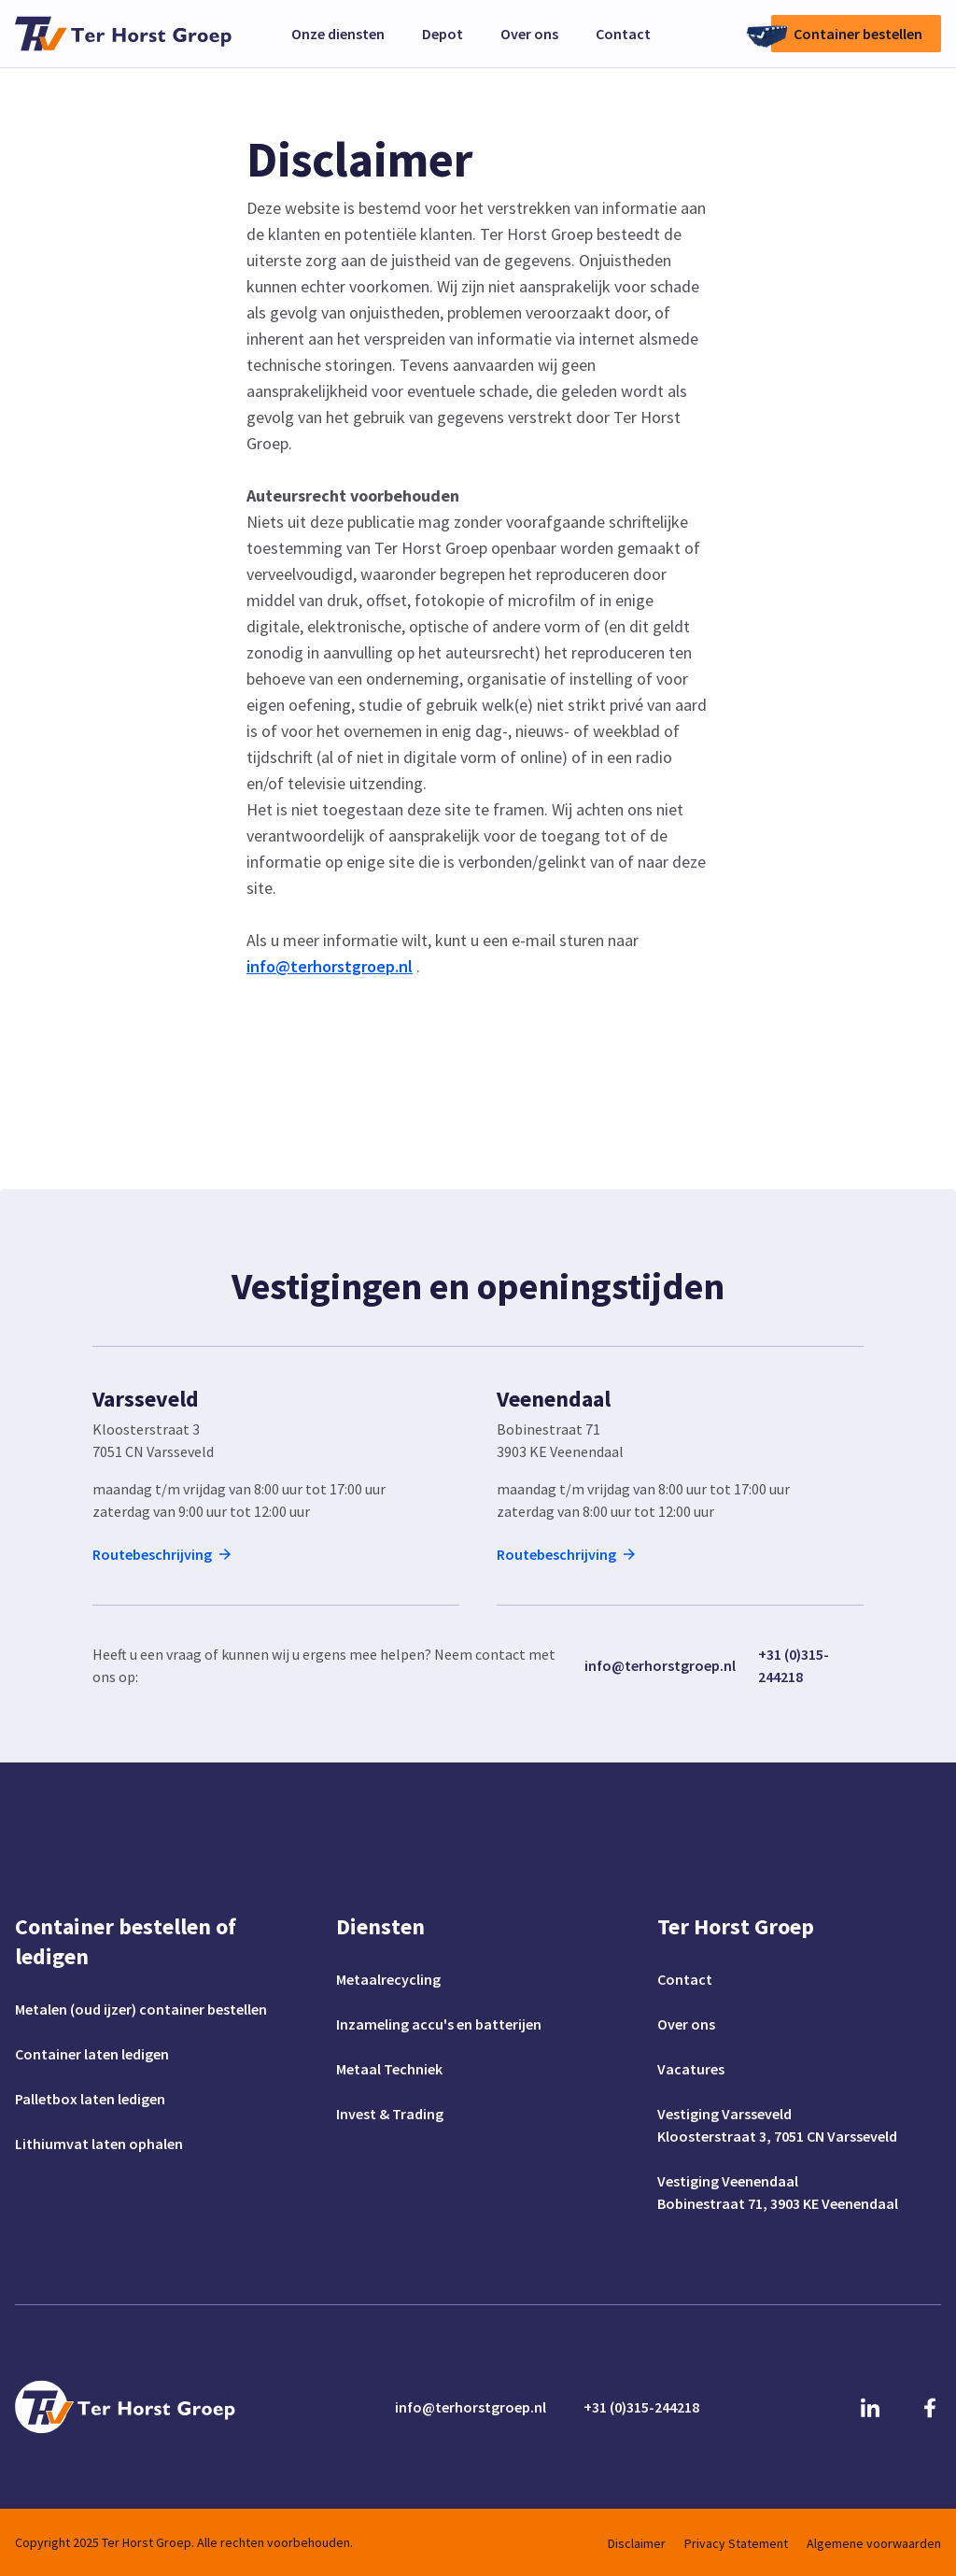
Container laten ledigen (92, 2054)
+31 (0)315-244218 (793, 1665)
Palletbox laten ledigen (90, 2098)
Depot (442, 33)
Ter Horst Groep (735, 1926)
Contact (623, 33)
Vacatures (690, 2068)
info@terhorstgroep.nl (660, 1665)
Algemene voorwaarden (874, 2543)
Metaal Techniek (389, 2068)
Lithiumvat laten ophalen (99, 2143)
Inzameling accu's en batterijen (438, 2024)
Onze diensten (338, 33)
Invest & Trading (389, 2113)
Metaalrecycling (388, 1979)
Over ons (529, 33)
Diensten (380, 1926)
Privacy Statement (736, 2543)
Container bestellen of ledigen (125, 1941)
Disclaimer (637, 2543)
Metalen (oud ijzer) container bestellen (141, 2009)
